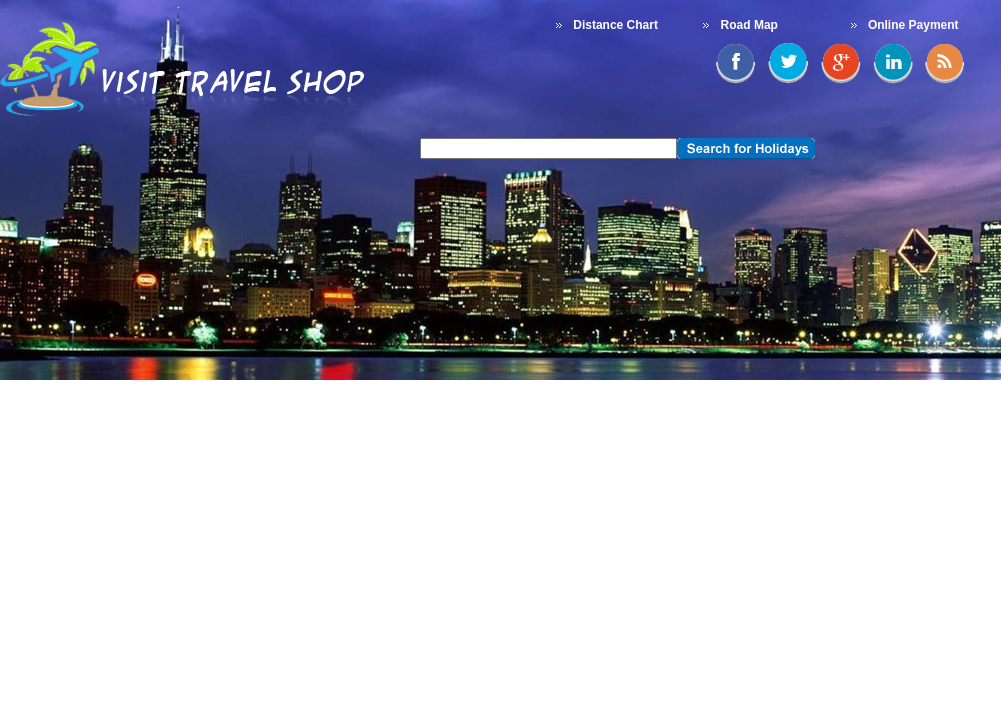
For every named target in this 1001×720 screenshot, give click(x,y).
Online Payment (913, 25)
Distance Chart (615, 25)
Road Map (749, 25)
